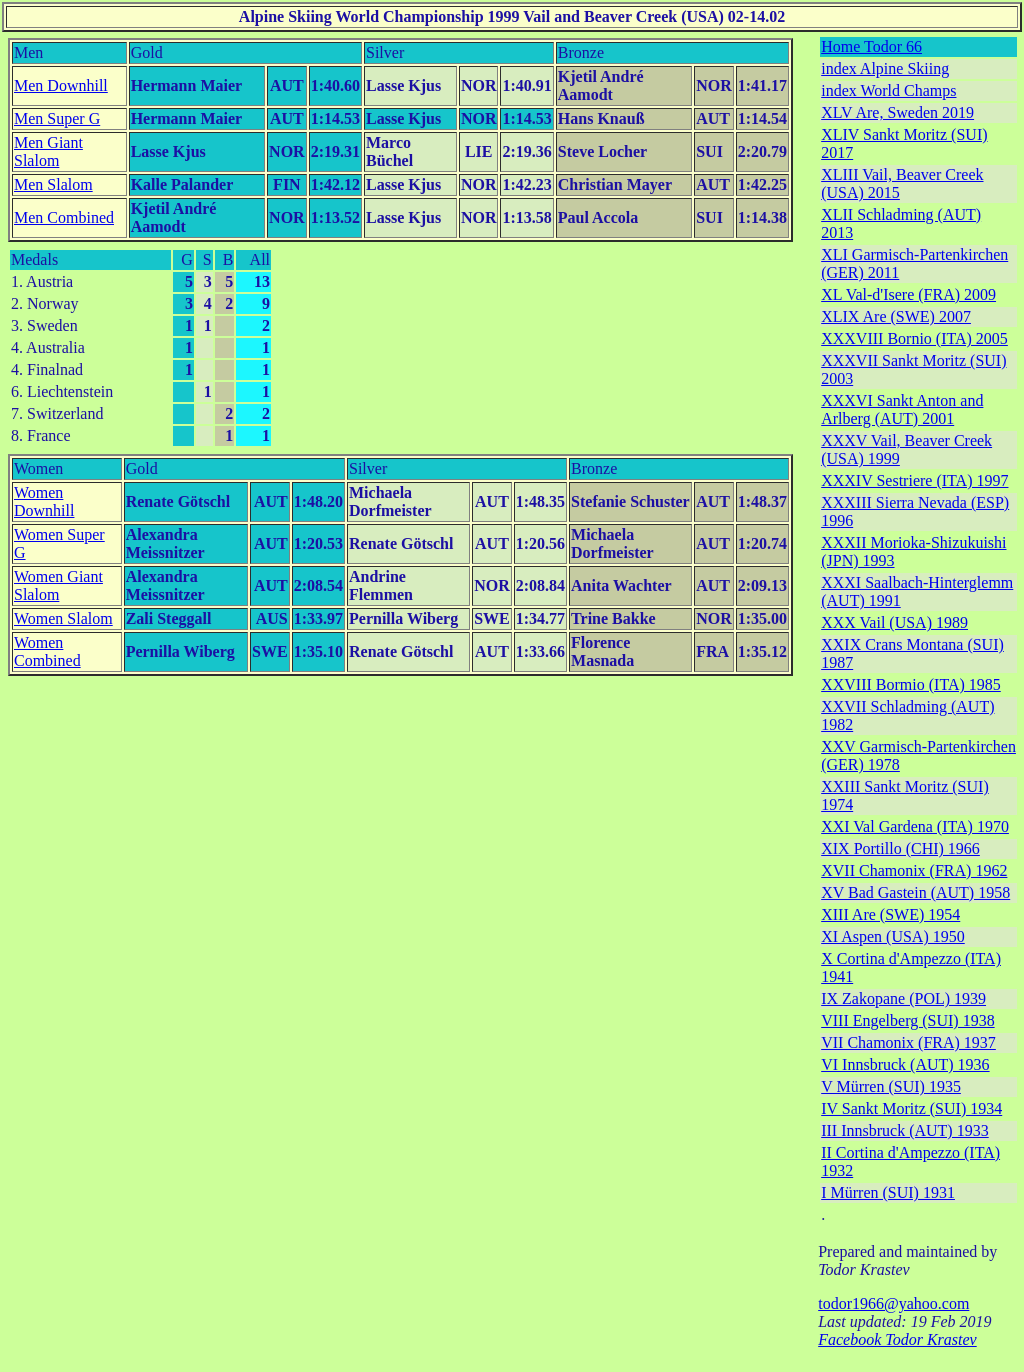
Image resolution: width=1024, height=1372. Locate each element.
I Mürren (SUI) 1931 (888, 1192)
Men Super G (57, 118)
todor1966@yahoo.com (893, 1303)
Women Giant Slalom (58, 585)
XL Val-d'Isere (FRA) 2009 (908, 294)
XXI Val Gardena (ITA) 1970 (915, 826)
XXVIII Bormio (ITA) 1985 (911, 684)
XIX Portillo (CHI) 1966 (900, 848)
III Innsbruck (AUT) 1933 (905, 1130)
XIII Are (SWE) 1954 (890, 914)
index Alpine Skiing (885, 68)
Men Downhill (61, 85)
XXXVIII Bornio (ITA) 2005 (914, 338)
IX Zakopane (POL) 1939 (903, 998)
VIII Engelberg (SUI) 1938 (907, 1020)
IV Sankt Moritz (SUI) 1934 (911, 1108)
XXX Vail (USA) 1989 (894, 622)
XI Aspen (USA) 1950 (893, 936)
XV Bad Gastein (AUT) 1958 (915, 892)
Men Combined (64, 217)
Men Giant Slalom (48, 151)
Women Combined (47, 651)
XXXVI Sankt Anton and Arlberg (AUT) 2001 (902, 409)
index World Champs (888, 90)
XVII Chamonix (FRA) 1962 (914, 870)
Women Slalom (63, 618)
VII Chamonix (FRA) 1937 (908, 1042)
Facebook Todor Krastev (897, 1339)
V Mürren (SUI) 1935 (891, 1086)
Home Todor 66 (871, 46)
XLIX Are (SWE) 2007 (896, 316)
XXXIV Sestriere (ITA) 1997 (914, 480)
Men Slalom (53, 184)
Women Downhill (44, 501)
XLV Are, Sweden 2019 (897, 112)
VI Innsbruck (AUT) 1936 (905, 1064)
